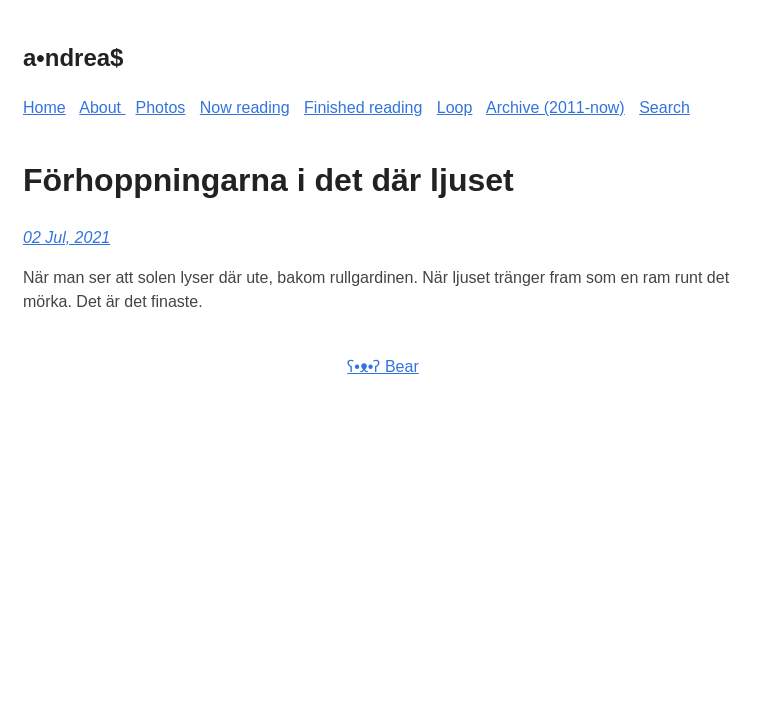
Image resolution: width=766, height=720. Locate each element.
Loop (455, 107)
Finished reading (363, 107)
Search (664, 107)
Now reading (245, 107)
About (102, 107)
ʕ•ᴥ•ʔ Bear (382, 366)
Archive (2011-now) (555, 107)
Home (44, 107)
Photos (161, 107)
